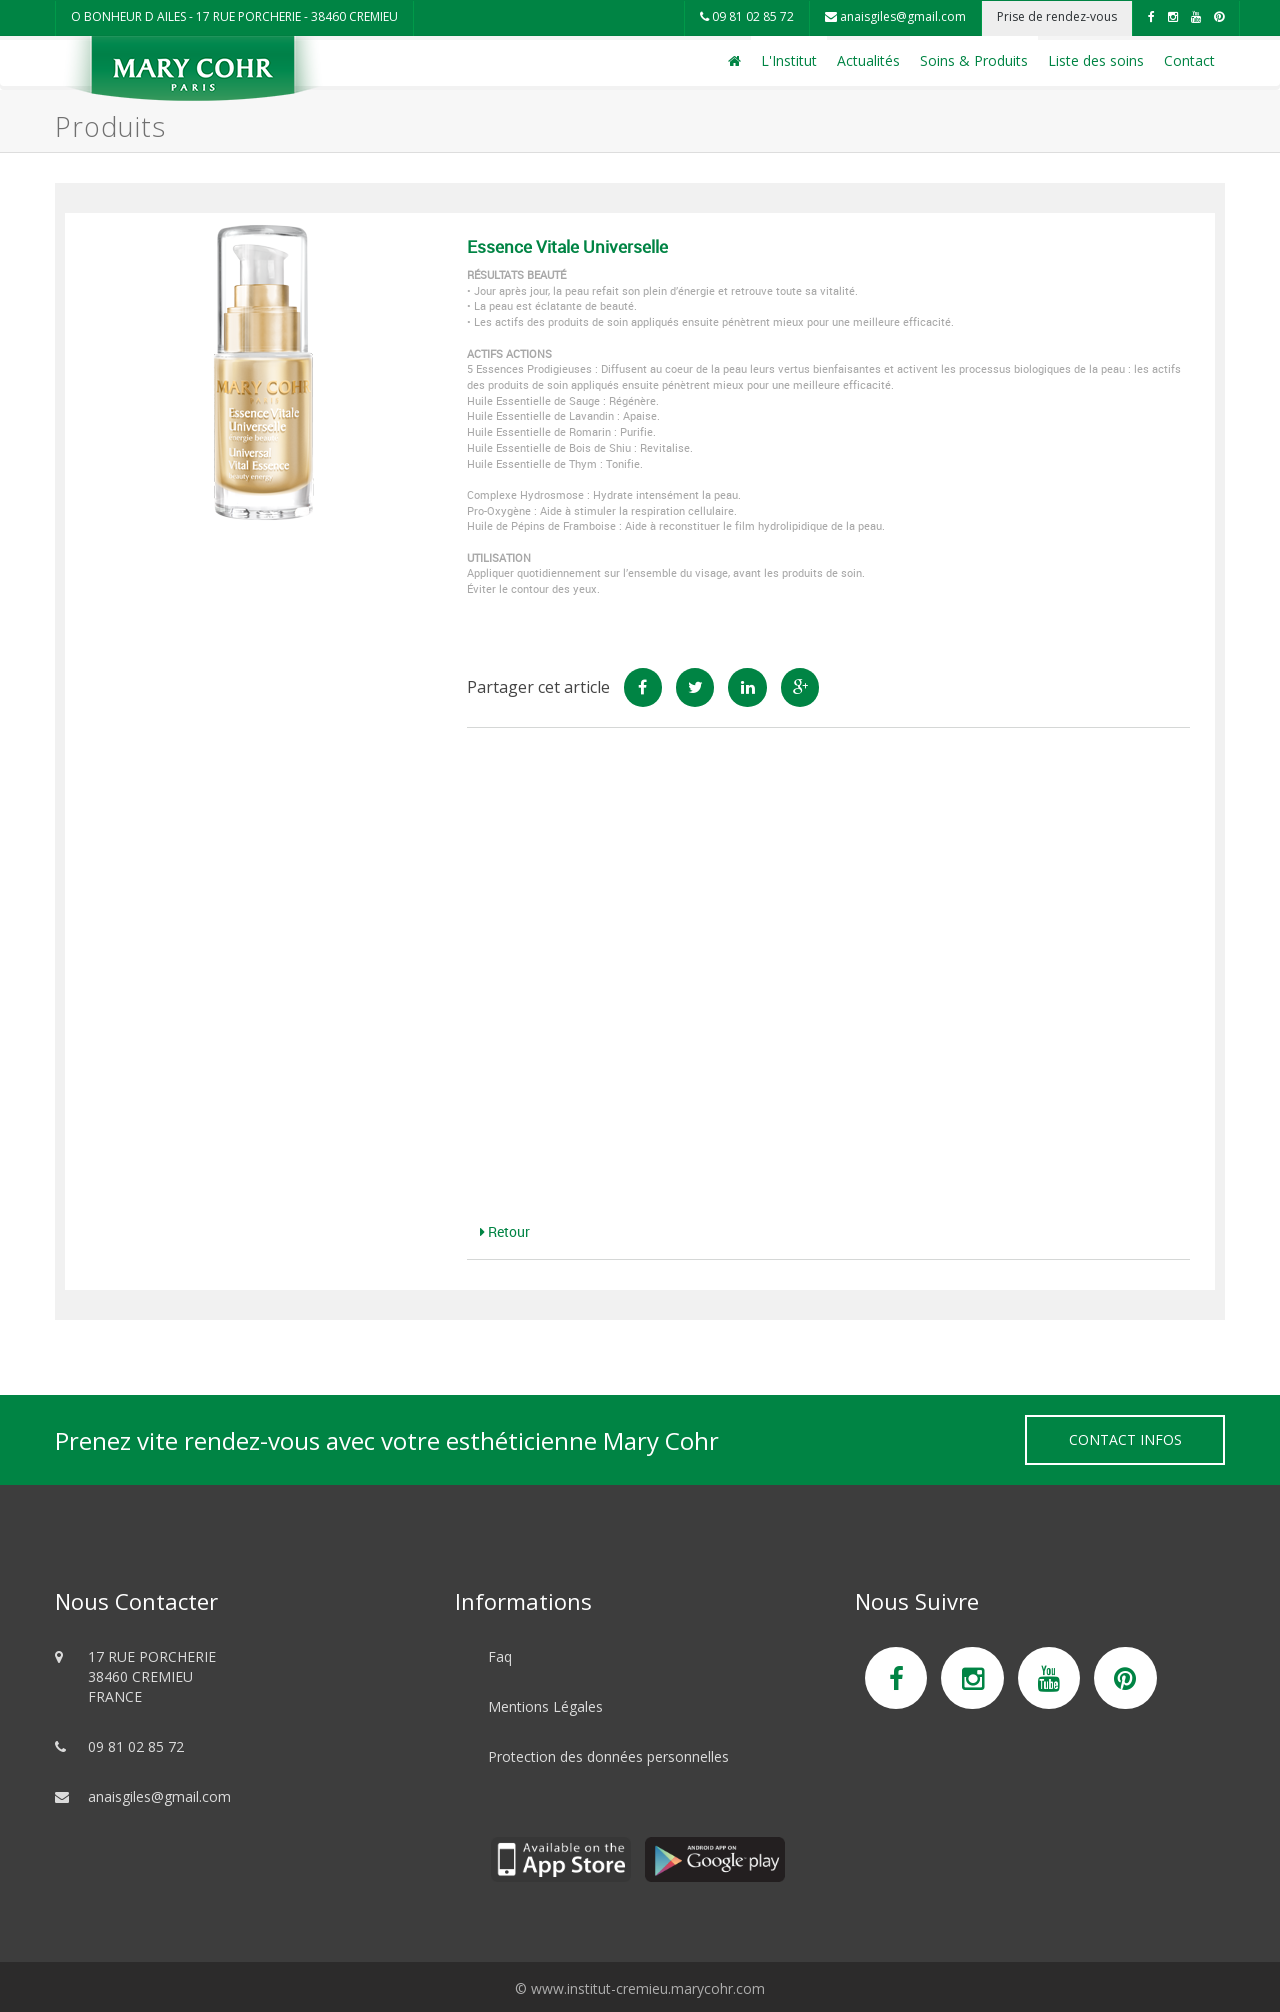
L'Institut (789, 60)
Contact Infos (1125, 1439)
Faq (500, 1656)
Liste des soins (1096, 60)
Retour (505, 1231)
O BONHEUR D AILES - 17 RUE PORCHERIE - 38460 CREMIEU (234, 16)
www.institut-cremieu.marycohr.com (648, 1988)
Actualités (868, 60)
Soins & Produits (974, 60)
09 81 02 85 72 (747, 16)
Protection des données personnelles (608, 1756)
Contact (1189, 60)
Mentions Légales (545, 1706)
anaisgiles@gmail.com (895, 16)
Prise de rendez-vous (1057, 16)
